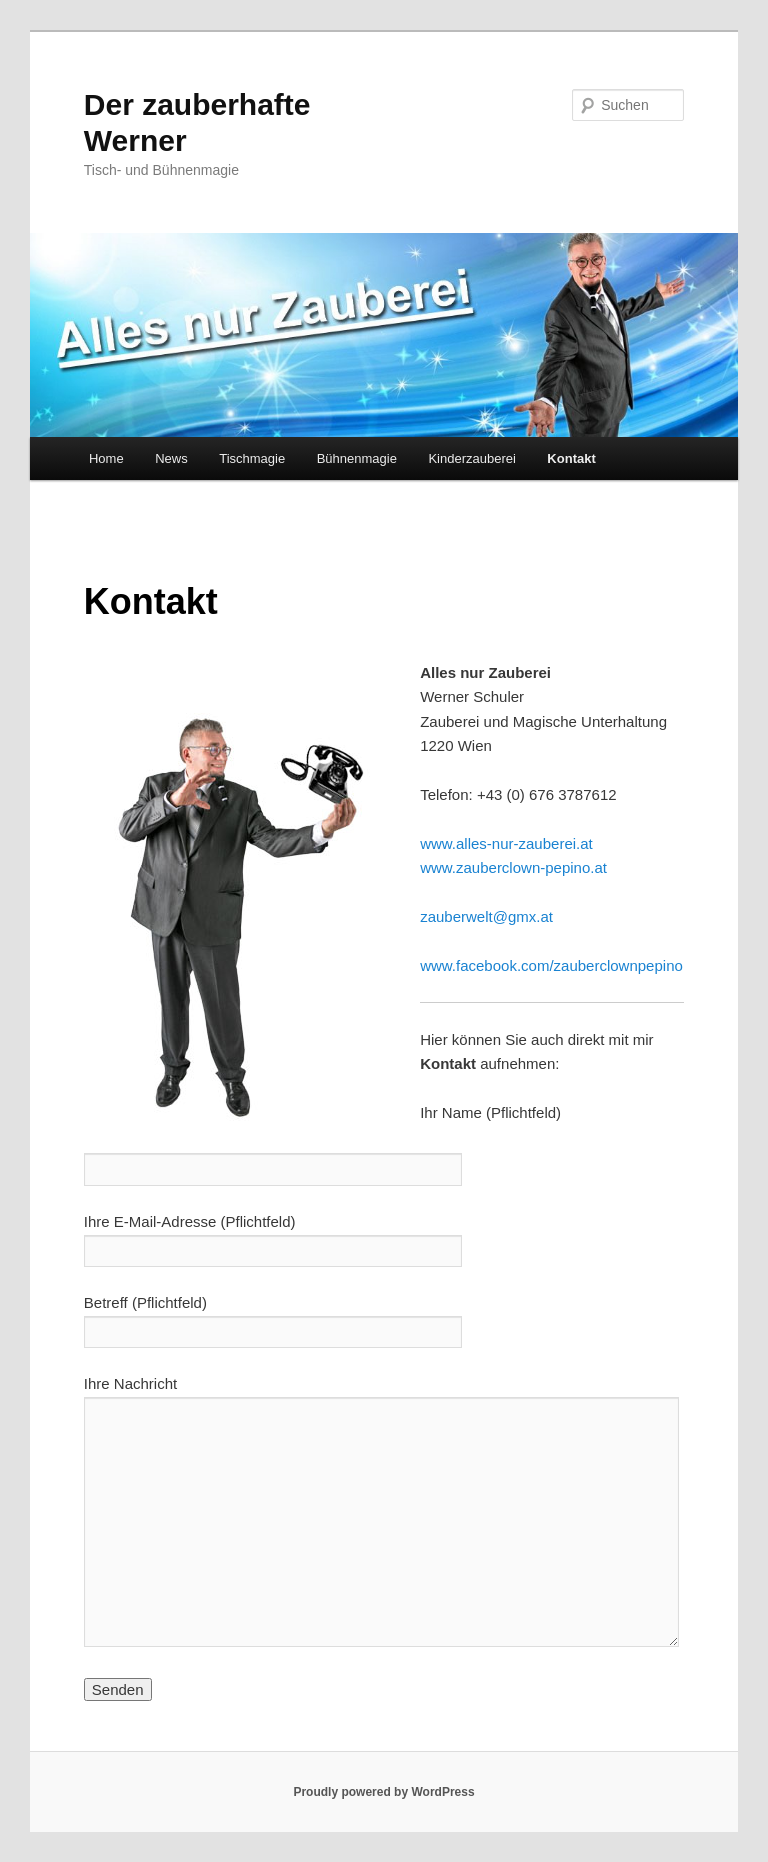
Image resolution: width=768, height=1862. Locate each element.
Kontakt (571, 458)
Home (106, 458)
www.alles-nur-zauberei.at (506, 843)
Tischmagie (252, 458)
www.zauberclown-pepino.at (513, 867)
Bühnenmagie (357, 458)
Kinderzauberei (471, 458)
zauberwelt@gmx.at (486, 916)
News (171, 458)
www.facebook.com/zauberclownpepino (551, 965)
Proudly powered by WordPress (383, 1792)
